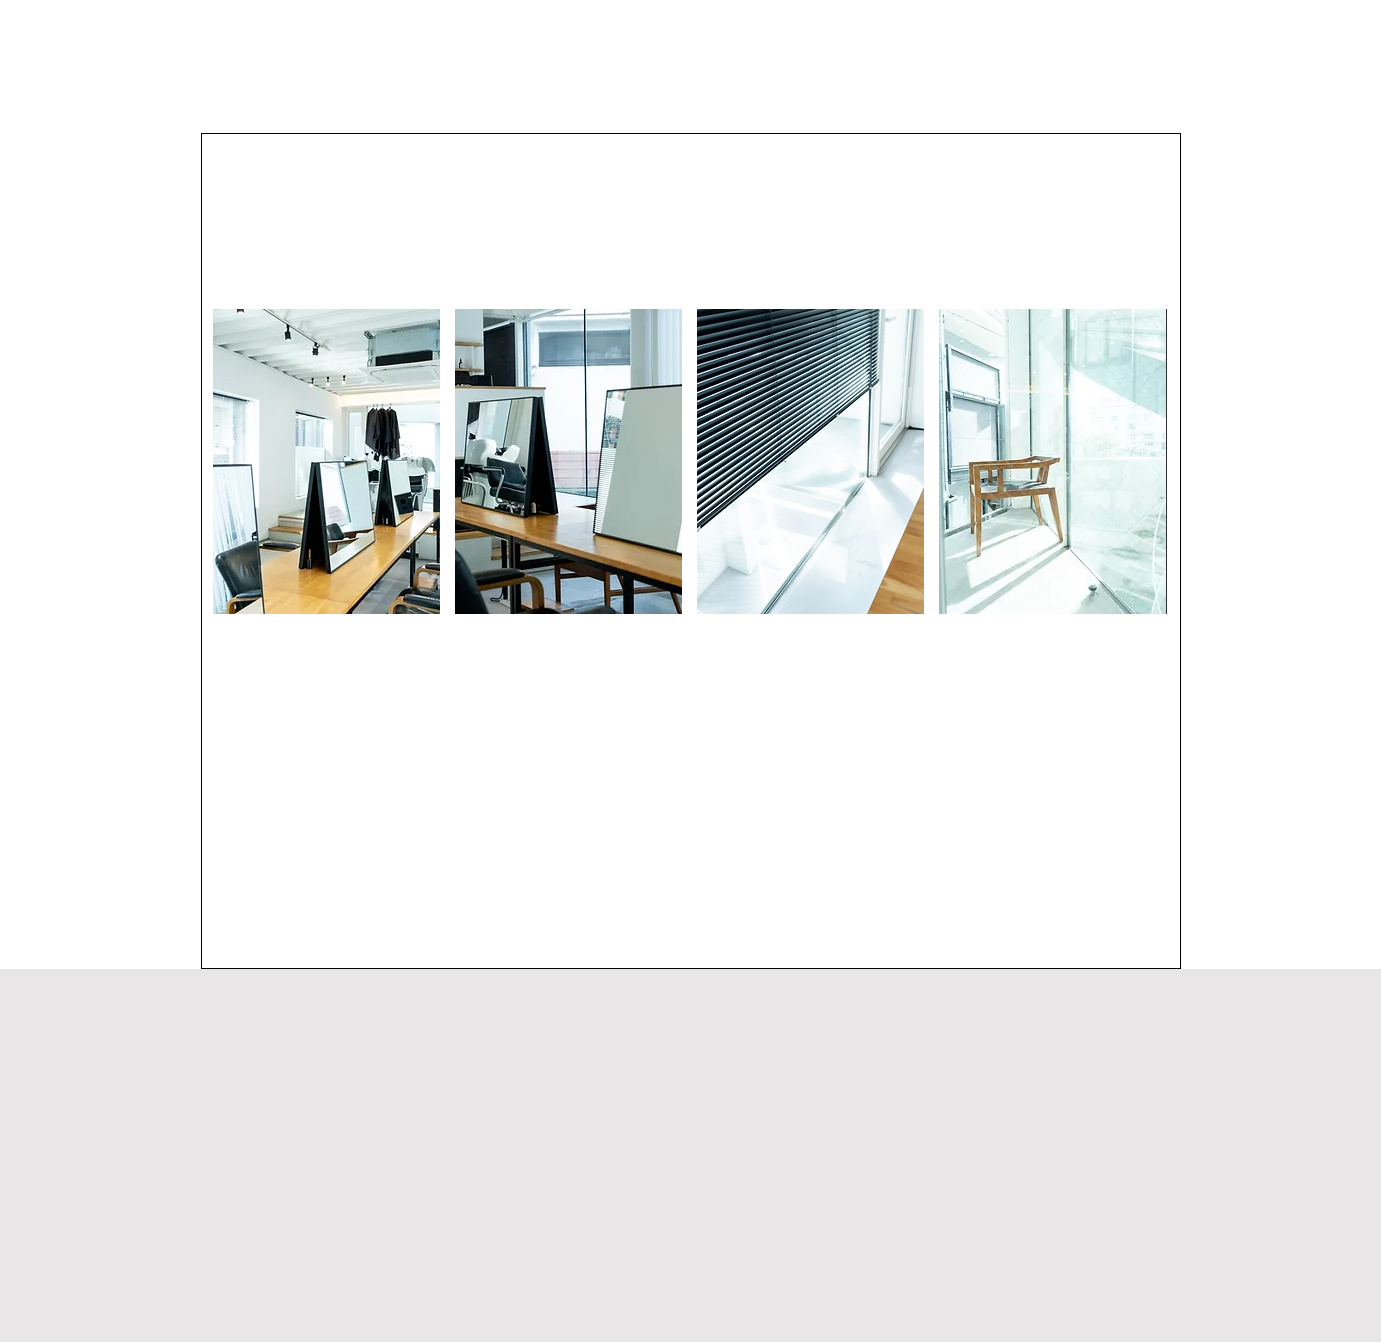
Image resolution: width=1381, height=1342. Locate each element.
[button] (326, 461)
